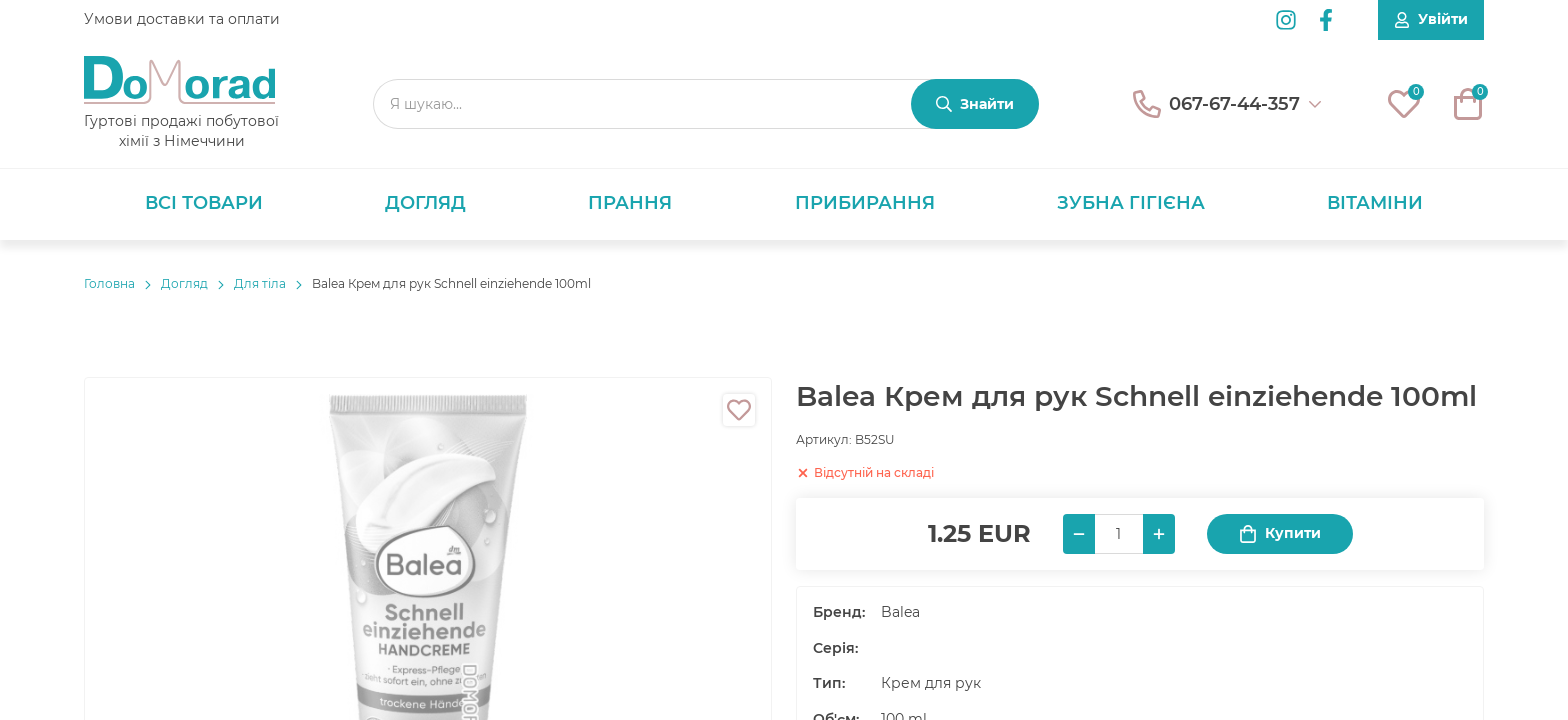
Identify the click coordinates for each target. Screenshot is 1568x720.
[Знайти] (975, 104)
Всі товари (204, 203)
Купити (1280, 533)
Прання (630, 203)
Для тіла (260, 283)
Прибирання (865, 203)
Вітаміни (1375, 203)
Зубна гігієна (1131, 203)
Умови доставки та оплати (182, 19)
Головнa (109, 283)
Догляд (425, 203)
